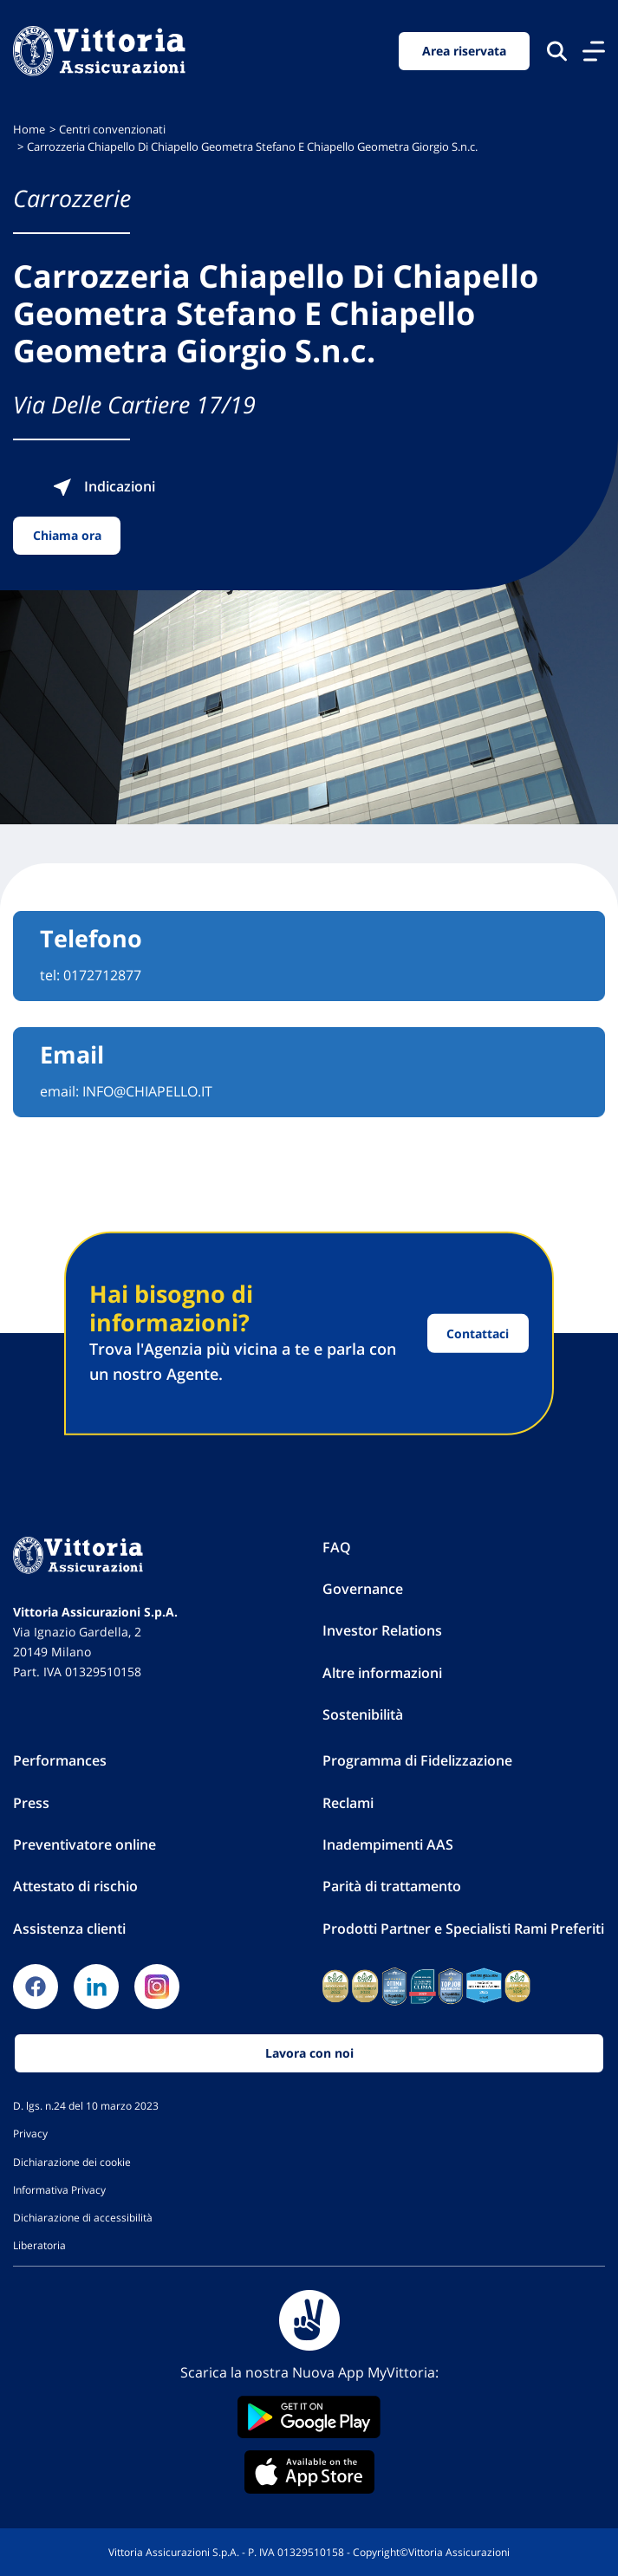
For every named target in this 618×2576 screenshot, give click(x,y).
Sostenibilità (362, 1714)
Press (31, 1802)
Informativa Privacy (59, 2189)
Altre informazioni (382, 1672)
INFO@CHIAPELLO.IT (147, 1091)
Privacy (30, 2133)
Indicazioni (103, 486)
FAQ (336, 1547)
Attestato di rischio (75, 1886)
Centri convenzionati (112, 129)
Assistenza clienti (69, 1928)
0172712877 (102, 975)
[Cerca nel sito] (557, 51)
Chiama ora (67, 535)
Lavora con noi (309, 2053)
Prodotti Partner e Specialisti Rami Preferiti (463, 1928)
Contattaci (477, 1333)
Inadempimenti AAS (387, 1844)
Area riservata (464, 50)
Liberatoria (39, 2245)
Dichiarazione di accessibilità (83, 2217)
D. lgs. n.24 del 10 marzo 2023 (86, 2105)
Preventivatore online (84, 1844)
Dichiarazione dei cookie (72, 2162)
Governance (362, 1588)
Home (29, 129)
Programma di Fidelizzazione (417, 1760)
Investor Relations (382, 1630)
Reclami (348, 1802)
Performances (60, 1760)
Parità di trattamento (391, 1886)
